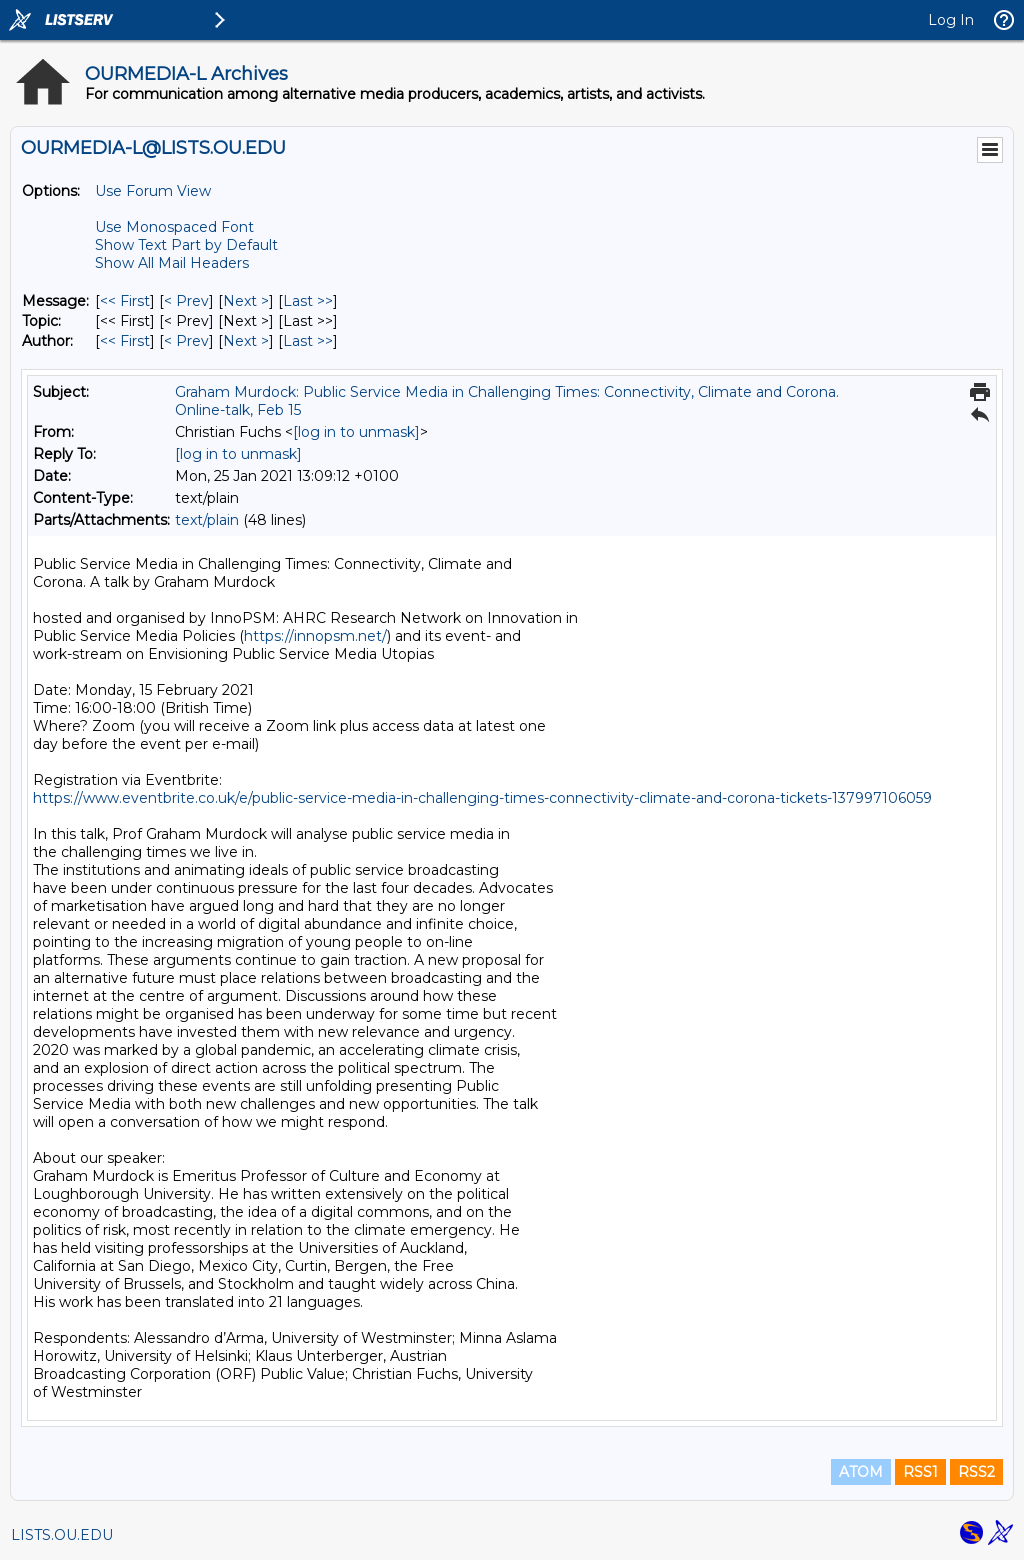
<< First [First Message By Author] (125, 341)
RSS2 (976, 1472)
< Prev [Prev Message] (186, 301)
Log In (951, 20)
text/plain (207, 520)
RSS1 (920, 1472)
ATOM (861, 1472)
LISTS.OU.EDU (62, 1535)
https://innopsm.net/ (315, 636)
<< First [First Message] (125, 301)
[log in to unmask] (356, 432)
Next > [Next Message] (246, 301)
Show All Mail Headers (172, 263)
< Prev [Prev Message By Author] (186, 341)
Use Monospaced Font (174, 227)
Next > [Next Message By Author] (246, 341)
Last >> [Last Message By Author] (308, 341)
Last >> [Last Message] (308, 301)
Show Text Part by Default (186, 245)
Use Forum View (153, 191)
